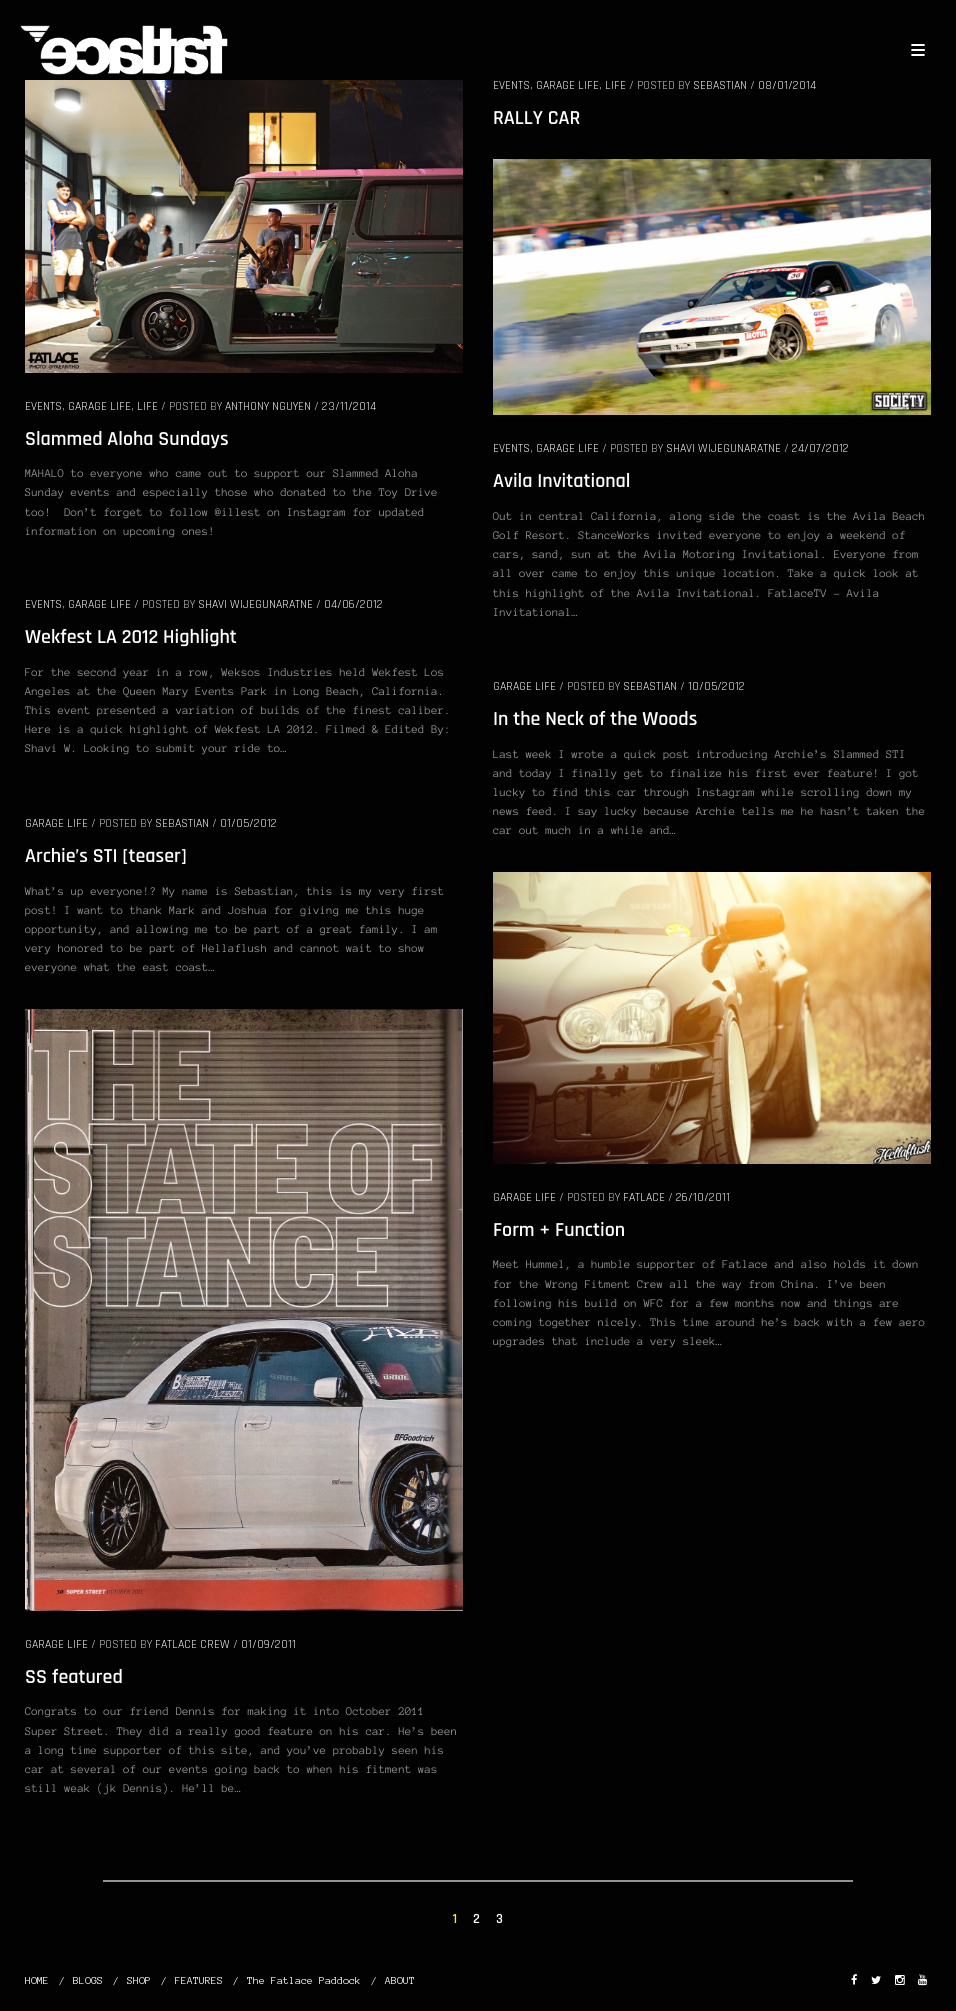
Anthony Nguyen (268, 406)
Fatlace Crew (192, 1644)
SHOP (139, 1980)
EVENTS (43, 406)
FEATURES (199, 1980)
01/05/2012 (248, 823)
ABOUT (400, 1980)
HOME (37, 1980)
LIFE (147, 406)
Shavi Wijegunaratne (723, 448)
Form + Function (559, 1230)
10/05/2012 (716, 686)
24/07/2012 (820, 448)
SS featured (74, 1677)
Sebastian (720, 85)
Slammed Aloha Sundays (127, 439)
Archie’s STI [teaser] (106, 856)
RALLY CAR (536, 118)
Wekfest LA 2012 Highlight (131, 637)
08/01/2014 (787, 85)
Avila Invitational (562, 481)
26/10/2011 (703, 1197)
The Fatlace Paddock (304, 1980)
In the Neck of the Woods (595, 719)
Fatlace (644, 1197)
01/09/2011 (268, 1644)
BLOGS (88, 1980)
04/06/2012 (353, 604)
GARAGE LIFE (99, 406)
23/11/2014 (349, 406)
